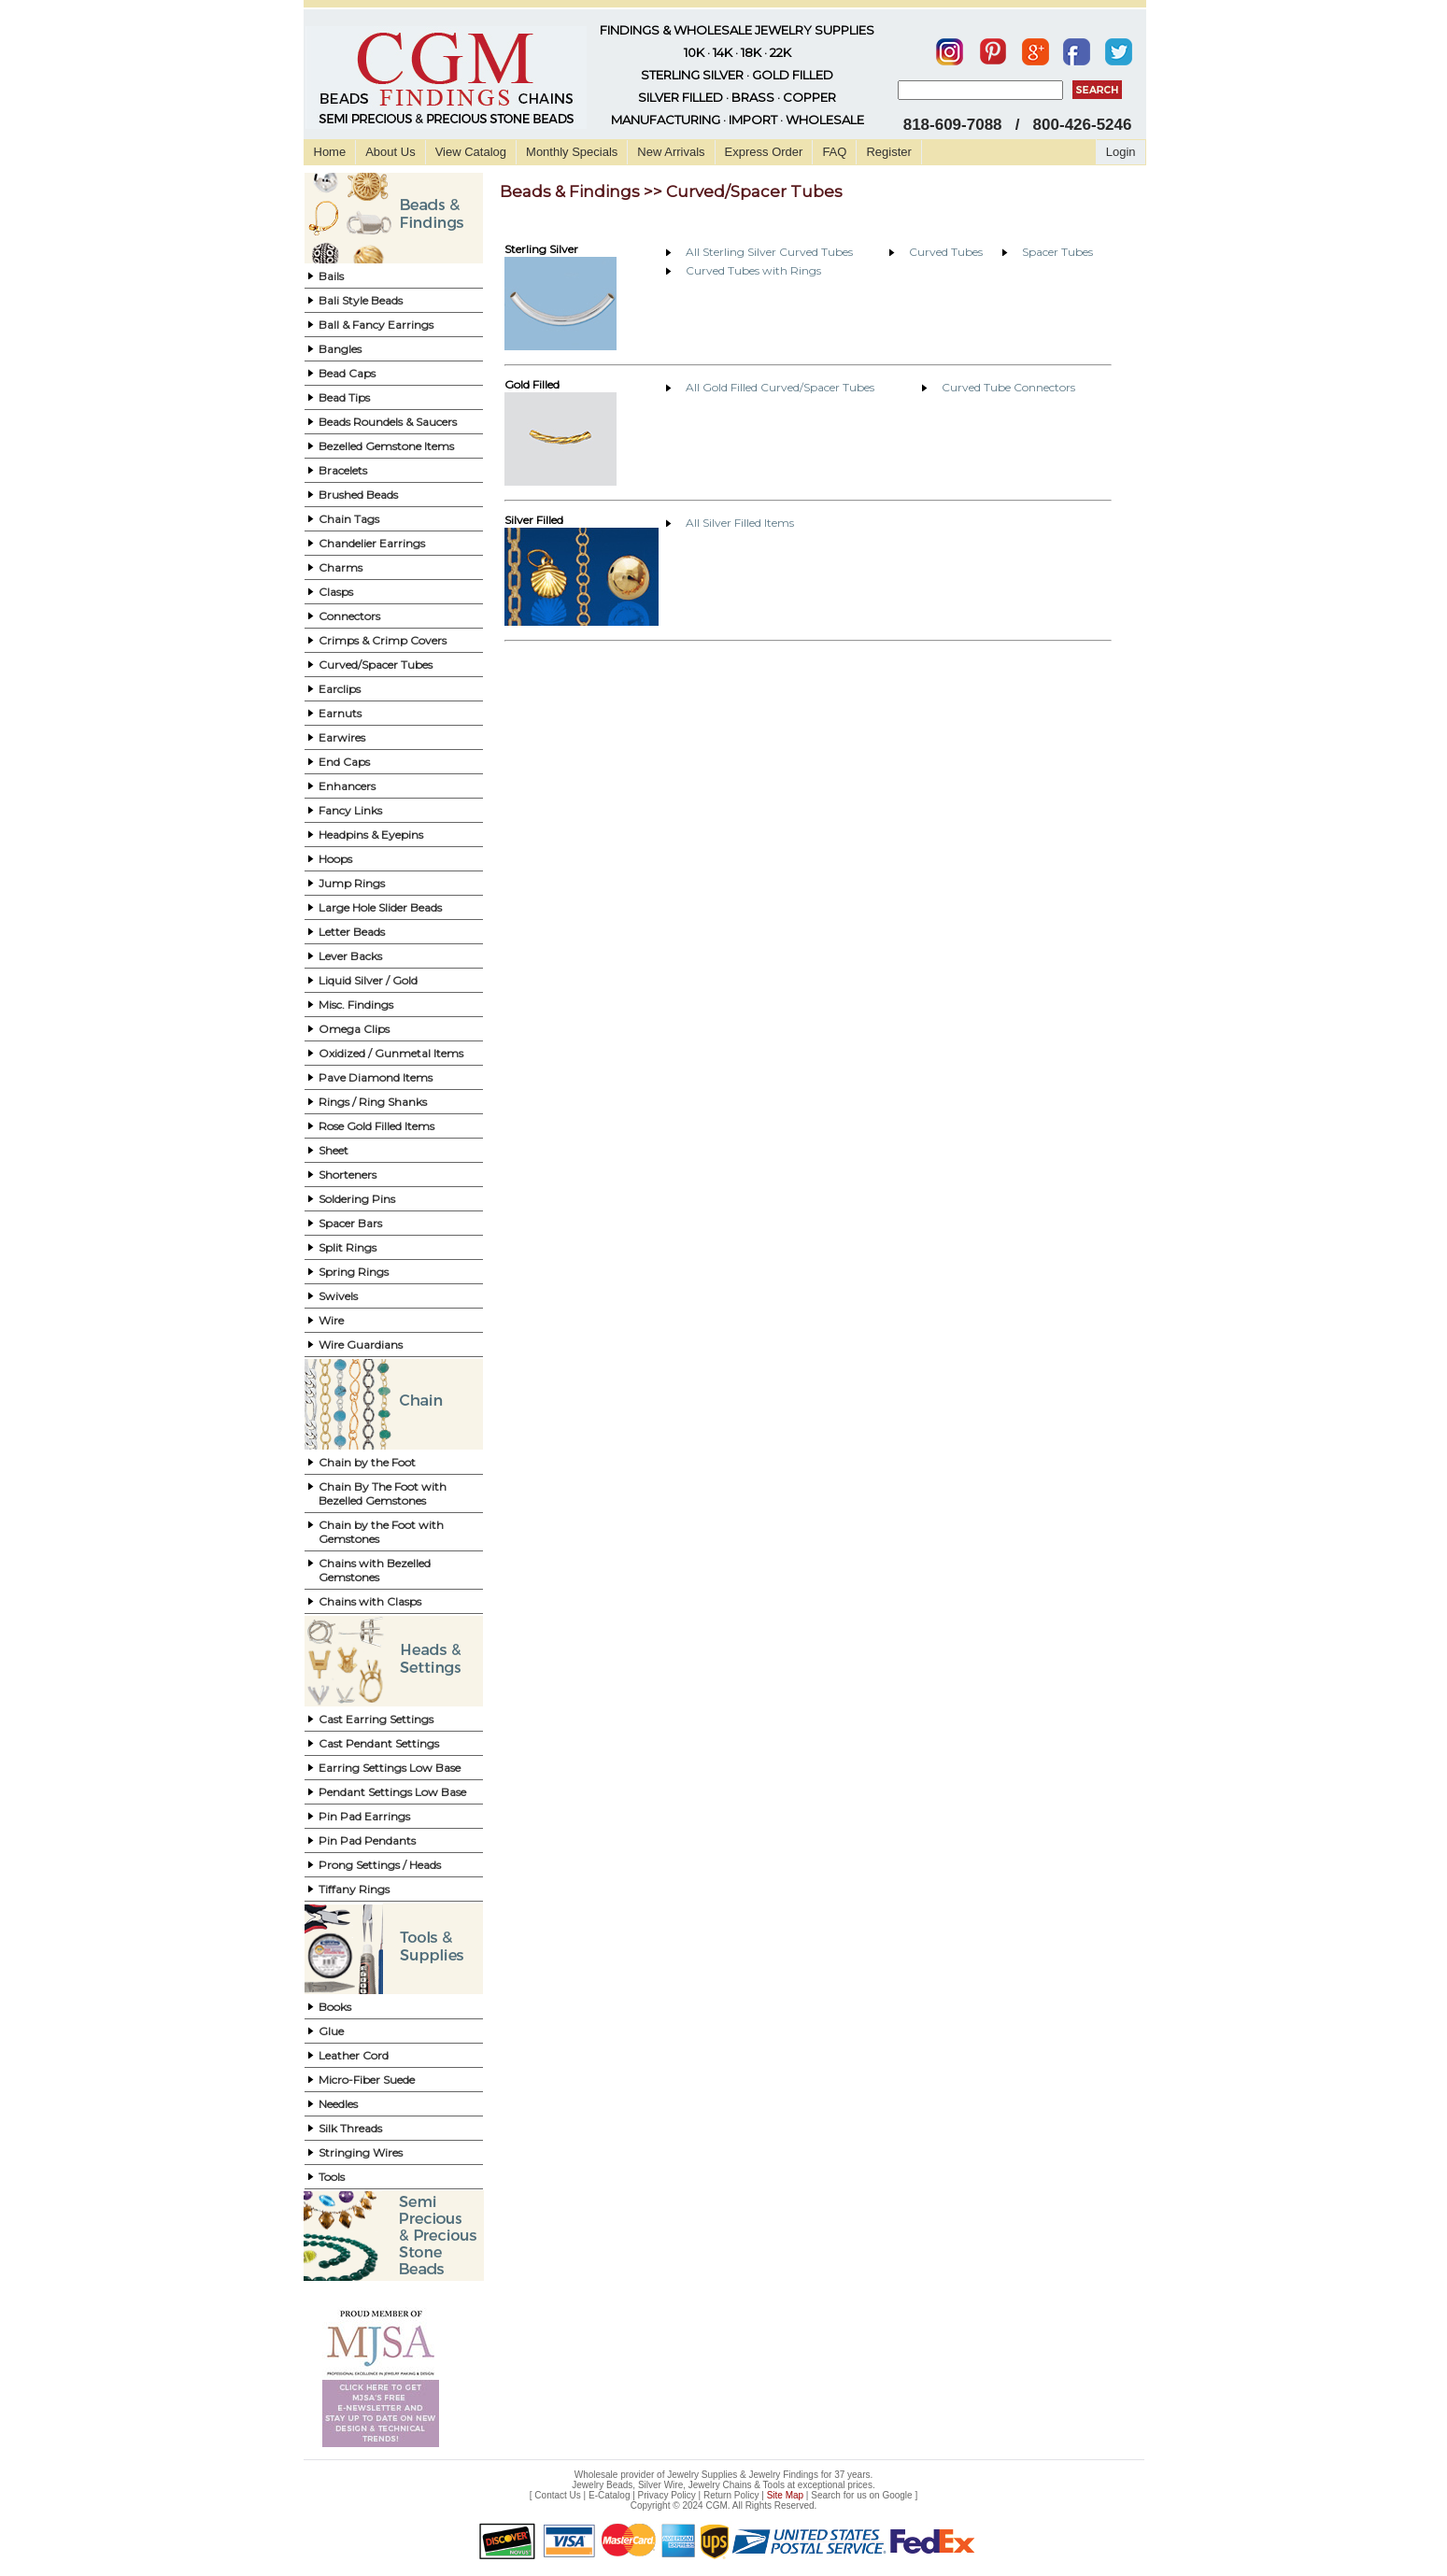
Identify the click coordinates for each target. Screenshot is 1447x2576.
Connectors (349, 616)
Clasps (336, 592)
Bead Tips (344, 397)
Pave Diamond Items (376, 1077)
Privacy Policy (667, 2495)
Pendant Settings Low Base (392, 1792)
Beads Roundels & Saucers (388, 422)
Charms (340, 567)
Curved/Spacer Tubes (376, 665)
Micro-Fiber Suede (367, 2080)
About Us (390, 152)
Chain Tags (349, 519)
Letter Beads (352, 932)
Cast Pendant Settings (379, 1743)
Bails (331, 276)
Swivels (338, 1296)
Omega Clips (354, 1029)
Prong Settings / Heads (380, 1865)
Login (1121, 152)
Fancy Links (350, 810)
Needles (338, 2104)
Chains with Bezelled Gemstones (375, 1570)
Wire (331, 1320)
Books (335, 2007)
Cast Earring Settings (376, 1719)
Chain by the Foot (367, 1462)
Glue (331, 2031)
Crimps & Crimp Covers (383, 640)
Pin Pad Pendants (367, 1840)
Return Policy (731, 2495)
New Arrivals (670, 152)
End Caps (344, 762)
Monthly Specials (571, 152)
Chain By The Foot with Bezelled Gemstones (383, 1493)
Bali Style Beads (361, 300)
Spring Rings (354, 1272)
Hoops (335, 859)
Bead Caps (347, 373)
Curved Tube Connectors (1008, 387)
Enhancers (347, 786)
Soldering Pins (357, 1199)
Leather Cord (354, 2055)
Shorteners (347, 1175)
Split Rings (347, 1247)
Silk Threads (350, 2128)
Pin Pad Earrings (364, 1816)
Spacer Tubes (1057, 252)
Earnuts (340, 713)
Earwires (342, 737)
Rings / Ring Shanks (373, 1102)
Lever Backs (350, 956)
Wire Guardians (361, 1345)
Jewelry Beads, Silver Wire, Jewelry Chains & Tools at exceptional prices (722, 2485)
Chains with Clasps (370, 1601)
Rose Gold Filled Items (376, 1126)
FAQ (834, 152)
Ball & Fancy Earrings (376, 325)
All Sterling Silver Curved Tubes (769, 252)
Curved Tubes (946, 252)
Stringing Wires (361, 2152)
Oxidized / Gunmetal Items (391, 1053)
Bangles (340, 349)
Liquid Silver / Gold (368, 980)
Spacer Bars (350, 1223)
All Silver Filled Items (740, 523)
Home (330, 152)
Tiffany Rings (354, 1889)
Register (888, 152)
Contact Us (557, 2495)
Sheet (333, 1150)
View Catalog (470, 152)
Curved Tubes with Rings (753, 270)
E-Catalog (609, 2495)
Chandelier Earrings (372, 543)
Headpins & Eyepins (371, 835)
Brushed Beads (358, 495)
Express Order (764, 152)
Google (897, 2495)
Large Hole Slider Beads (380, 907)
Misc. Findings (356, 1005)
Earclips (340, 689)
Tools (332, 2177)
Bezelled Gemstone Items (386, 446)
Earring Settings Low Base (390, 1768)
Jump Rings (352, 883)
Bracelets (343, 470)
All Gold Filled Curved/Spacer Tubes (780, 387)
